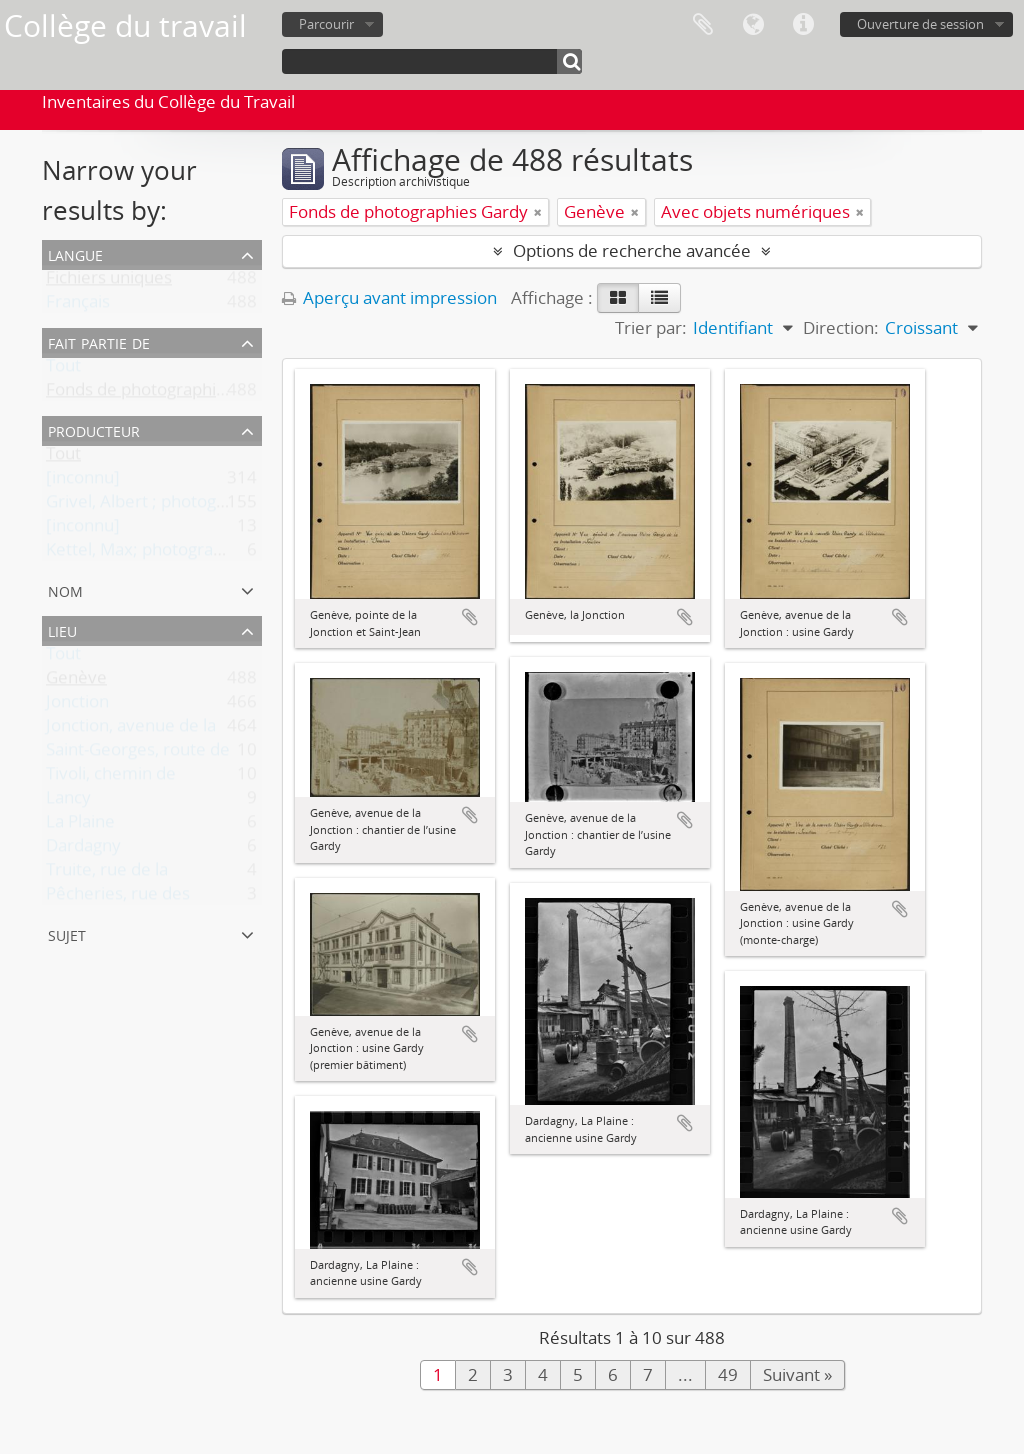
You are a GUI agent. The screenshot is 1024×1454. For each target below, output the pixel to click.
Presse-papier (703, 25)
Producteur (94, 429)
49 (728, 1374)
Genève (76, 681)
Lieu (62, 629)
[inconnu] (83, 481)
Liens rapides (803, 25)
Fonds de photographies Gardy (165, 393)
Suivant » (797, 1374)
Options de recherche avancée (632, 250)
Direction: (841, 327)
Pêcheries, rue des (118, 897)
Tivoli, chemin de (111, 777)
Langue (753, 25)
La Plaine (80, 825)
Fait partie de (99, 341)
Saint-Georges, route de (138, 753)
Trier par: (651, 327)
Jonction (77, 705)
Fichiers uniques (109, 281)
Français (78, 305)
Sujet (67, 933)
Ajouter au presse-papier (470, 617)
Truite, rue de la (107, 873)
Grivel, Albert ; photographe (154, 505)
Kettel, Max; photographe (144, 553)
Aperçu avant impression (389, 297)
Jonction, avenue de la (131, 729)
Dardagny (83, 849)
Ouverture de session (920, 24)
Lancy (68, 801)
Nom (65, 589)
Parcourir (326, 24)
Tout (63, 369)
